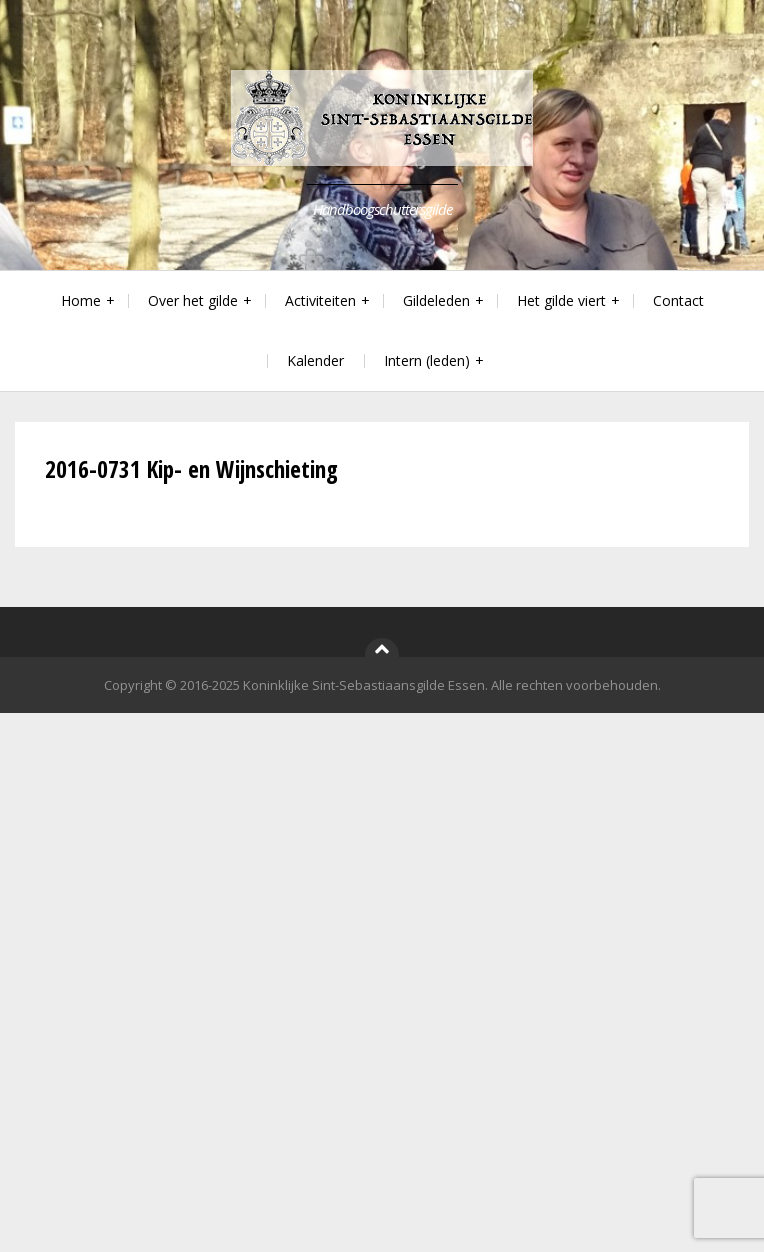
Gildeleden (436, 300)
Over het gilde (193, 300)
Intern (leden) (427, 360)
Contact (678, 300)
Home (81, 300)
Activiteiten (320, 300)
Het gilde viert (561, 300)
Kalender (315, 360)
